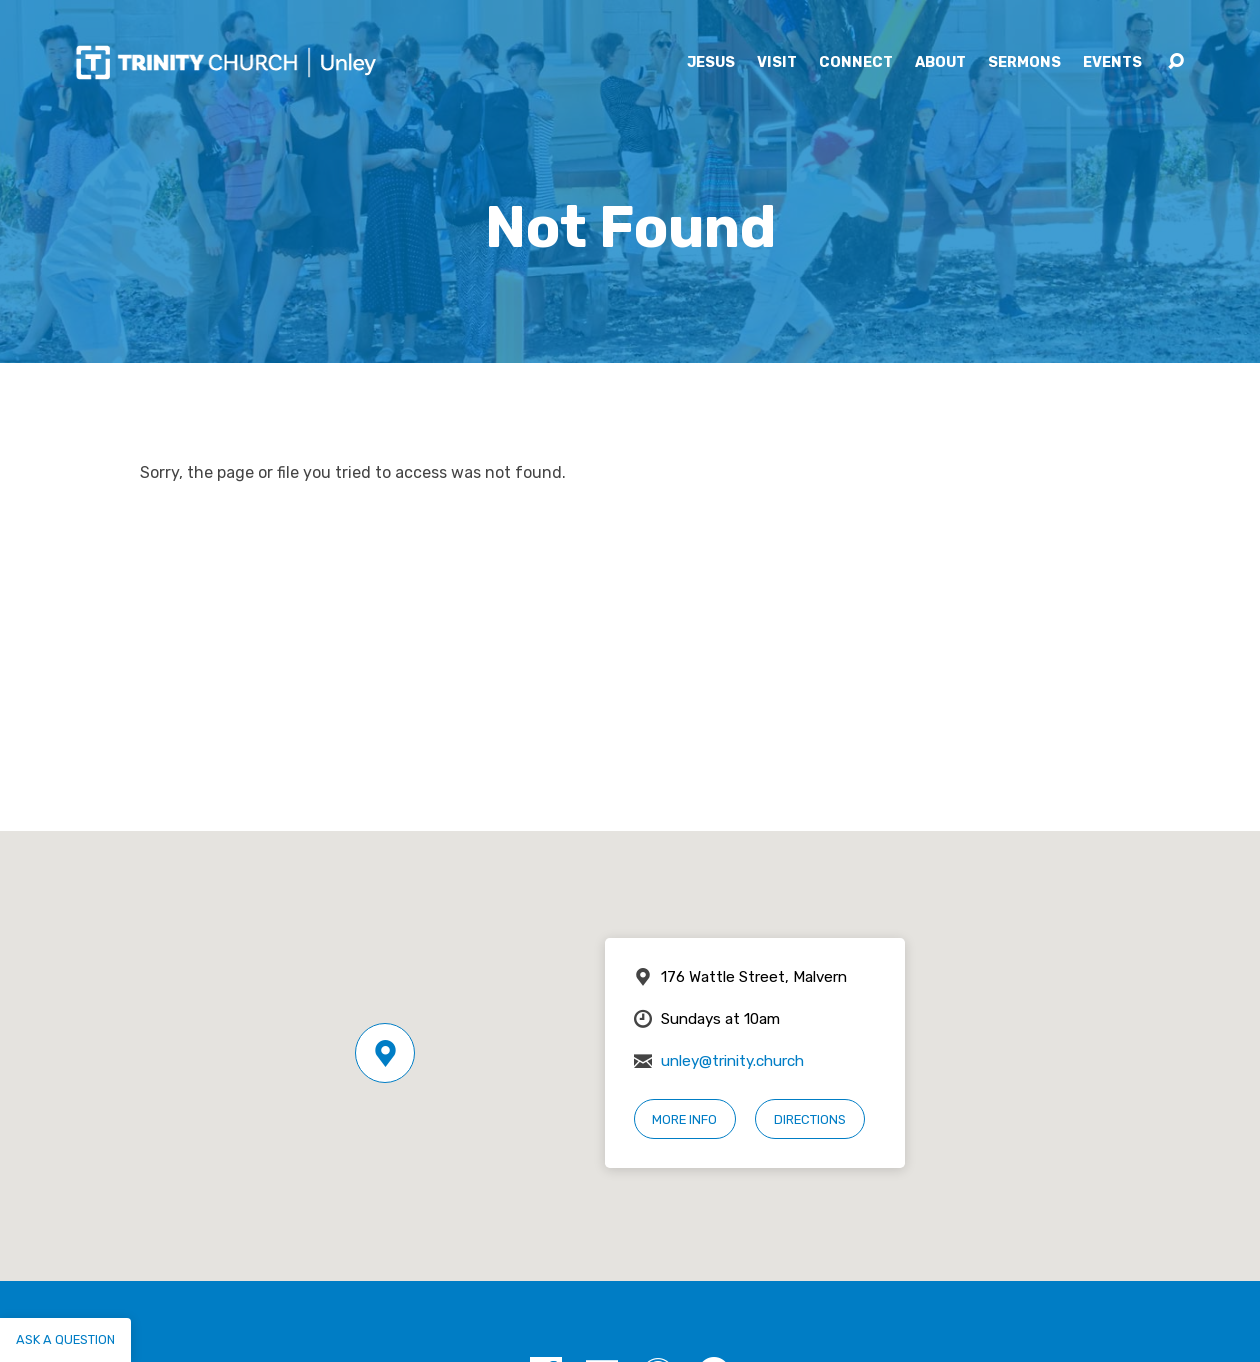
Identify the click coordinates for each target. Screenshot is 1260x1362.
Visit (777, 63)
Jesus (711, 63)
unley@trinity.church (732, 1061)
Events (1112, 63)
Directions (810, 1119)
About (940, 63)
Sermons (1024, 63)
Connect (856, 63)
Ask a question (65, 1339)
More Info (684, 1119)
